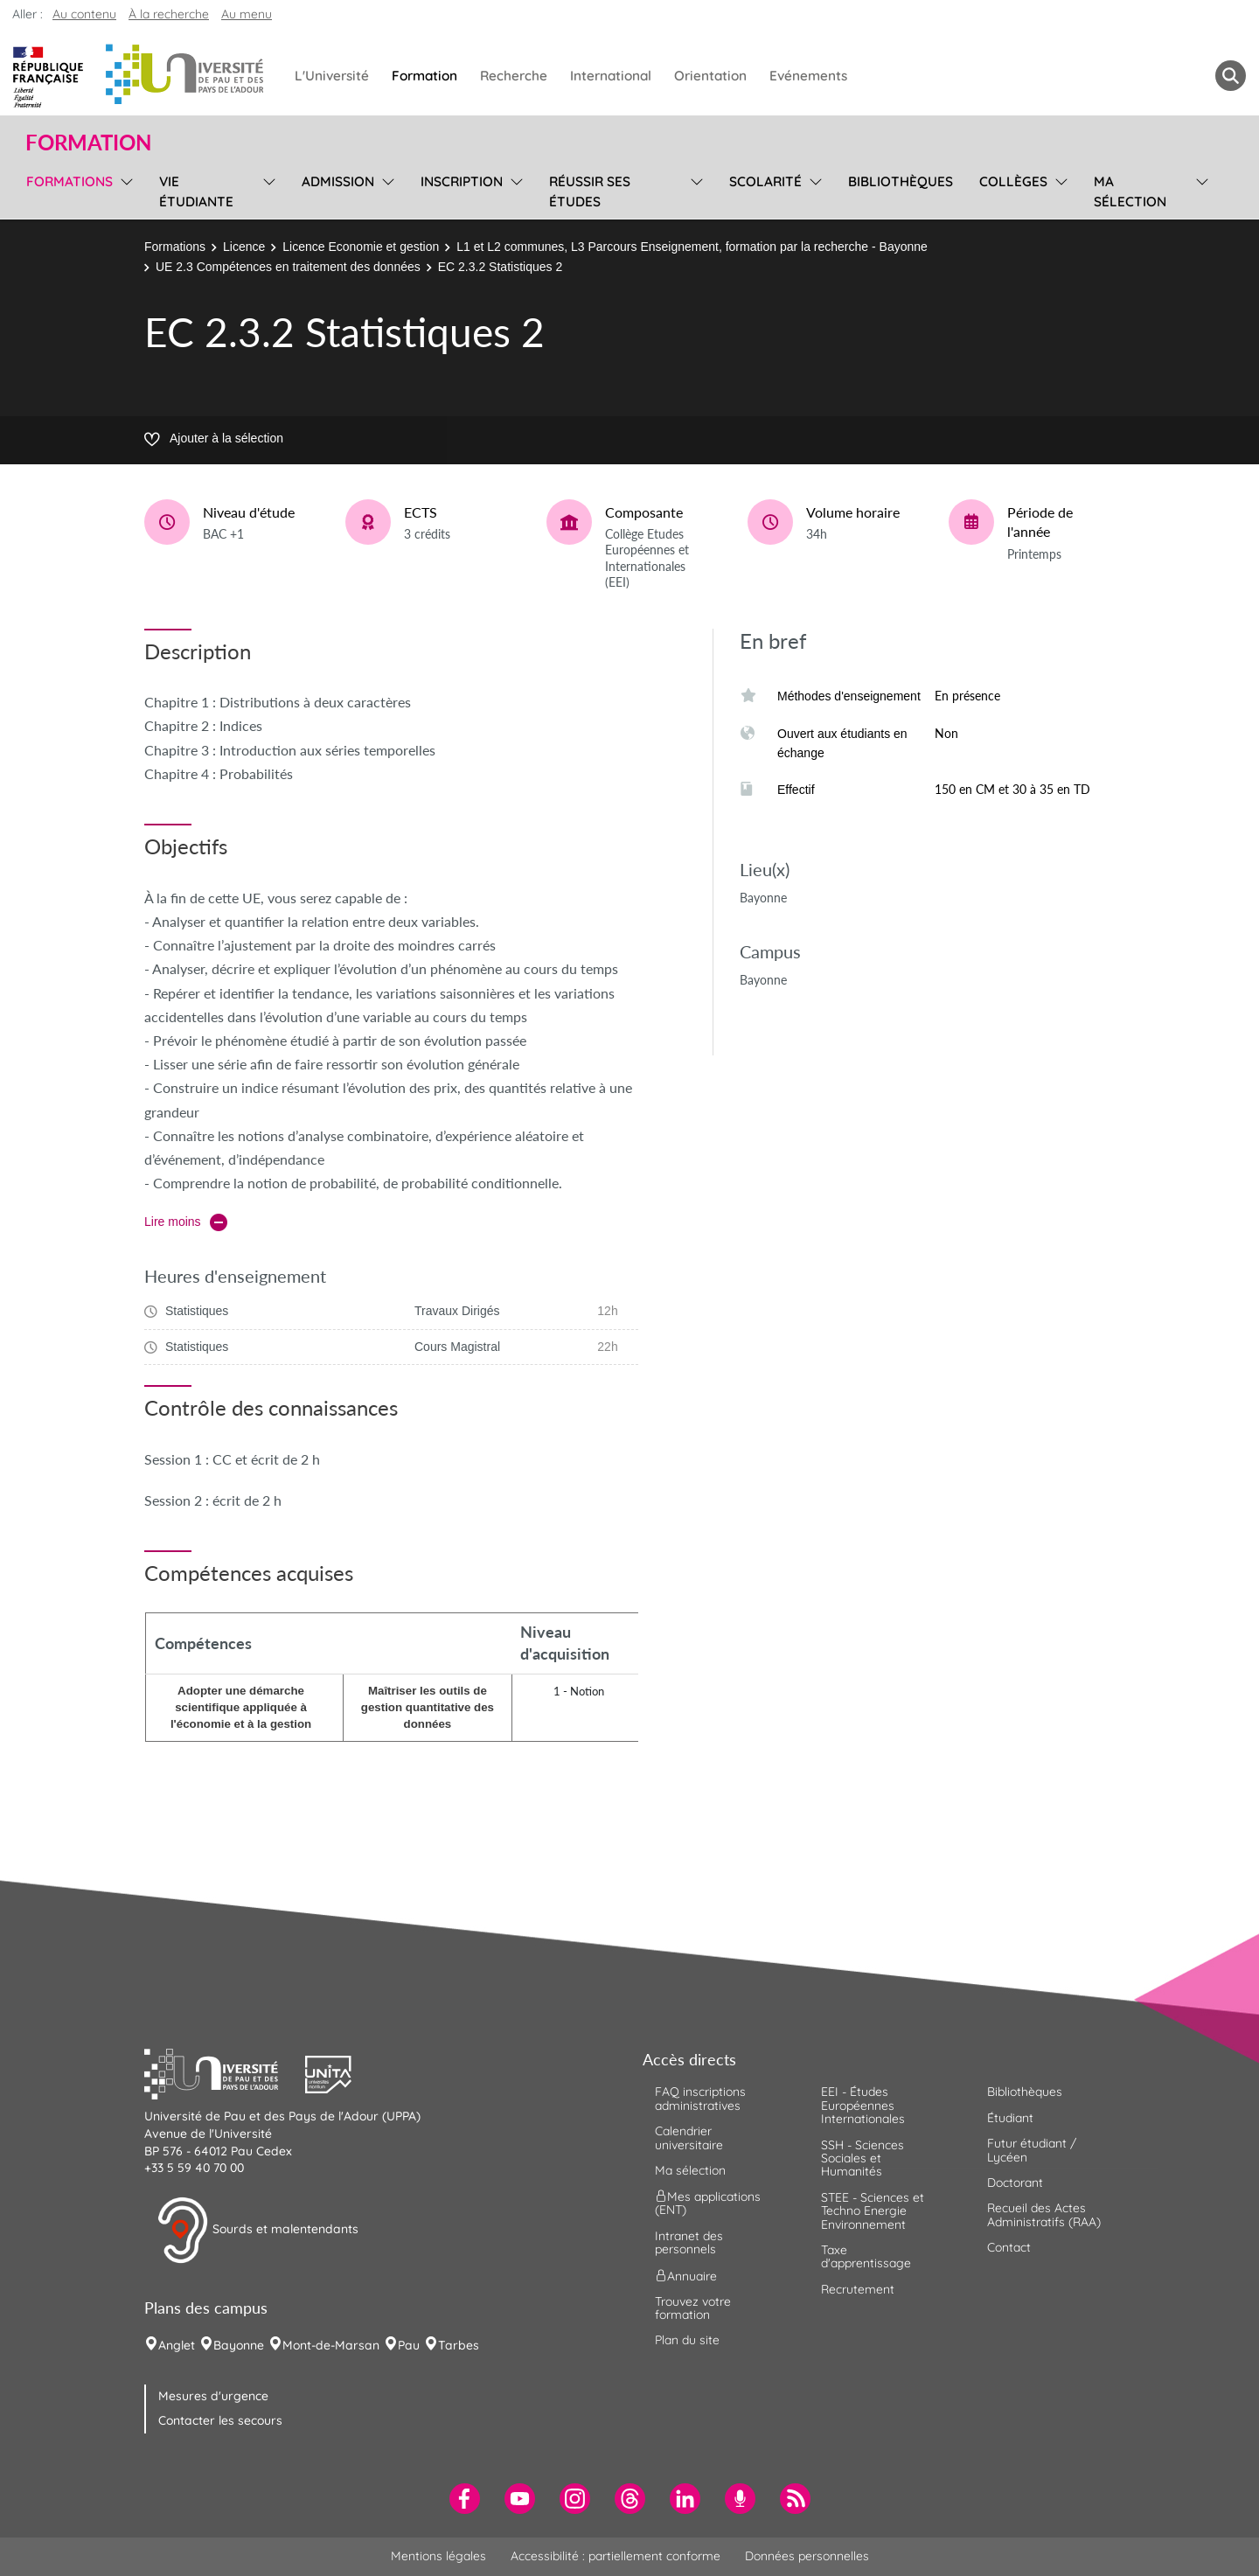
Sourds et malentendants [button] (257, 2231)
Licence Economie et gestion (360, 247)
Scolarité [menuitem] (765, 181)
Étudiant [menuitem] (1010, 2118)
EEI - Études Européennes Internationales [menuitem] (863, 2105)
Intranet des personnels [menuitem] (689, 2242)
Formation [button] (88, 142)
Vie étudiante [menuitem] (196, 191)
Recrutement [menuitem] (857, 2289)
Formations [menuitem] (69, 181)
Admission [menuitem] (338, 181)
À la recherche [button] (169, 14)
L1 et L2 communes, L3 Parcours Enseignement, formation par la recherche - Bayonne (692, 247)
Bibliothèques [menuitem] (900, 181)
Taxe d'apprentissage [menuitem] (866, 2256)
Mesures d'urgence (213, 2396)
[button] (224, 2072)
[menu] (124, 189)
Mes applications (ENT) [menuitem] (708, 2203)
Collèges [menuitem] (1013, 181)
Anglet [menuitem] (176, 2345)
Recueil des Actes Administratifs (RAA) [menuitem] (1044, 2214)
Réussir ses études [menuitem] (589, 191)
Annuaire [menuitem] (686, 2275)
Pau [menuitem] (409, 2345)
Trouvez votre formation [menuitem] (693, 2308)
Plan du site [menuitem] (687, 2340)
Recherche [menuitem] (513, 75)
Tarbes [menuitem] (458, 2345)
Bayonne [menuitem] (238, 2345)
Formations (174, 247)
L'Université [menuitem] (332, 75)
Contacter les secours (220, 2420)
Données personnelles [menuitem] (807, 2556)
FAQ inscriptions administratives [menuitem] (700, 2098)
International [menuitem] (610, 75)
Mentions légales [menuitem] (438, 2556)
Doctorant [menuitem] (1015, 2182)
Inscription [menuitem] (462, 181)
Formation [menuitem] (424, 75)
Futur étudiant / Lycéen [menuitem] (1031, 2149)
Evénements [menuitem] (808, 75)
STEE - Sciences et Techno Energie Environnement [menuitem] (872, 2211)
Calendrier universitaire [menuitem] (689, 2137)
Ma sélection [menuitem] (1130, 191)
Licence (244, 247)
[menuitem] (464, 2498)
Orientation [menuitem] (710, 75)
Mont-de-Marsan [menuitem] (330, 2345)
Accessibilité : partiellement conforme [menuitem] (615, 2556)
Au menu (246, 14)
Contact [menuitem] (1009, 2247)
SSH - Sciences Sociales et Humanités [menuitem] (862, 2158)
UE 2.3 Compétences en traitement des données (288, 267)
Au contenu (84, 14)
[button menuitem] (1230, 75)
